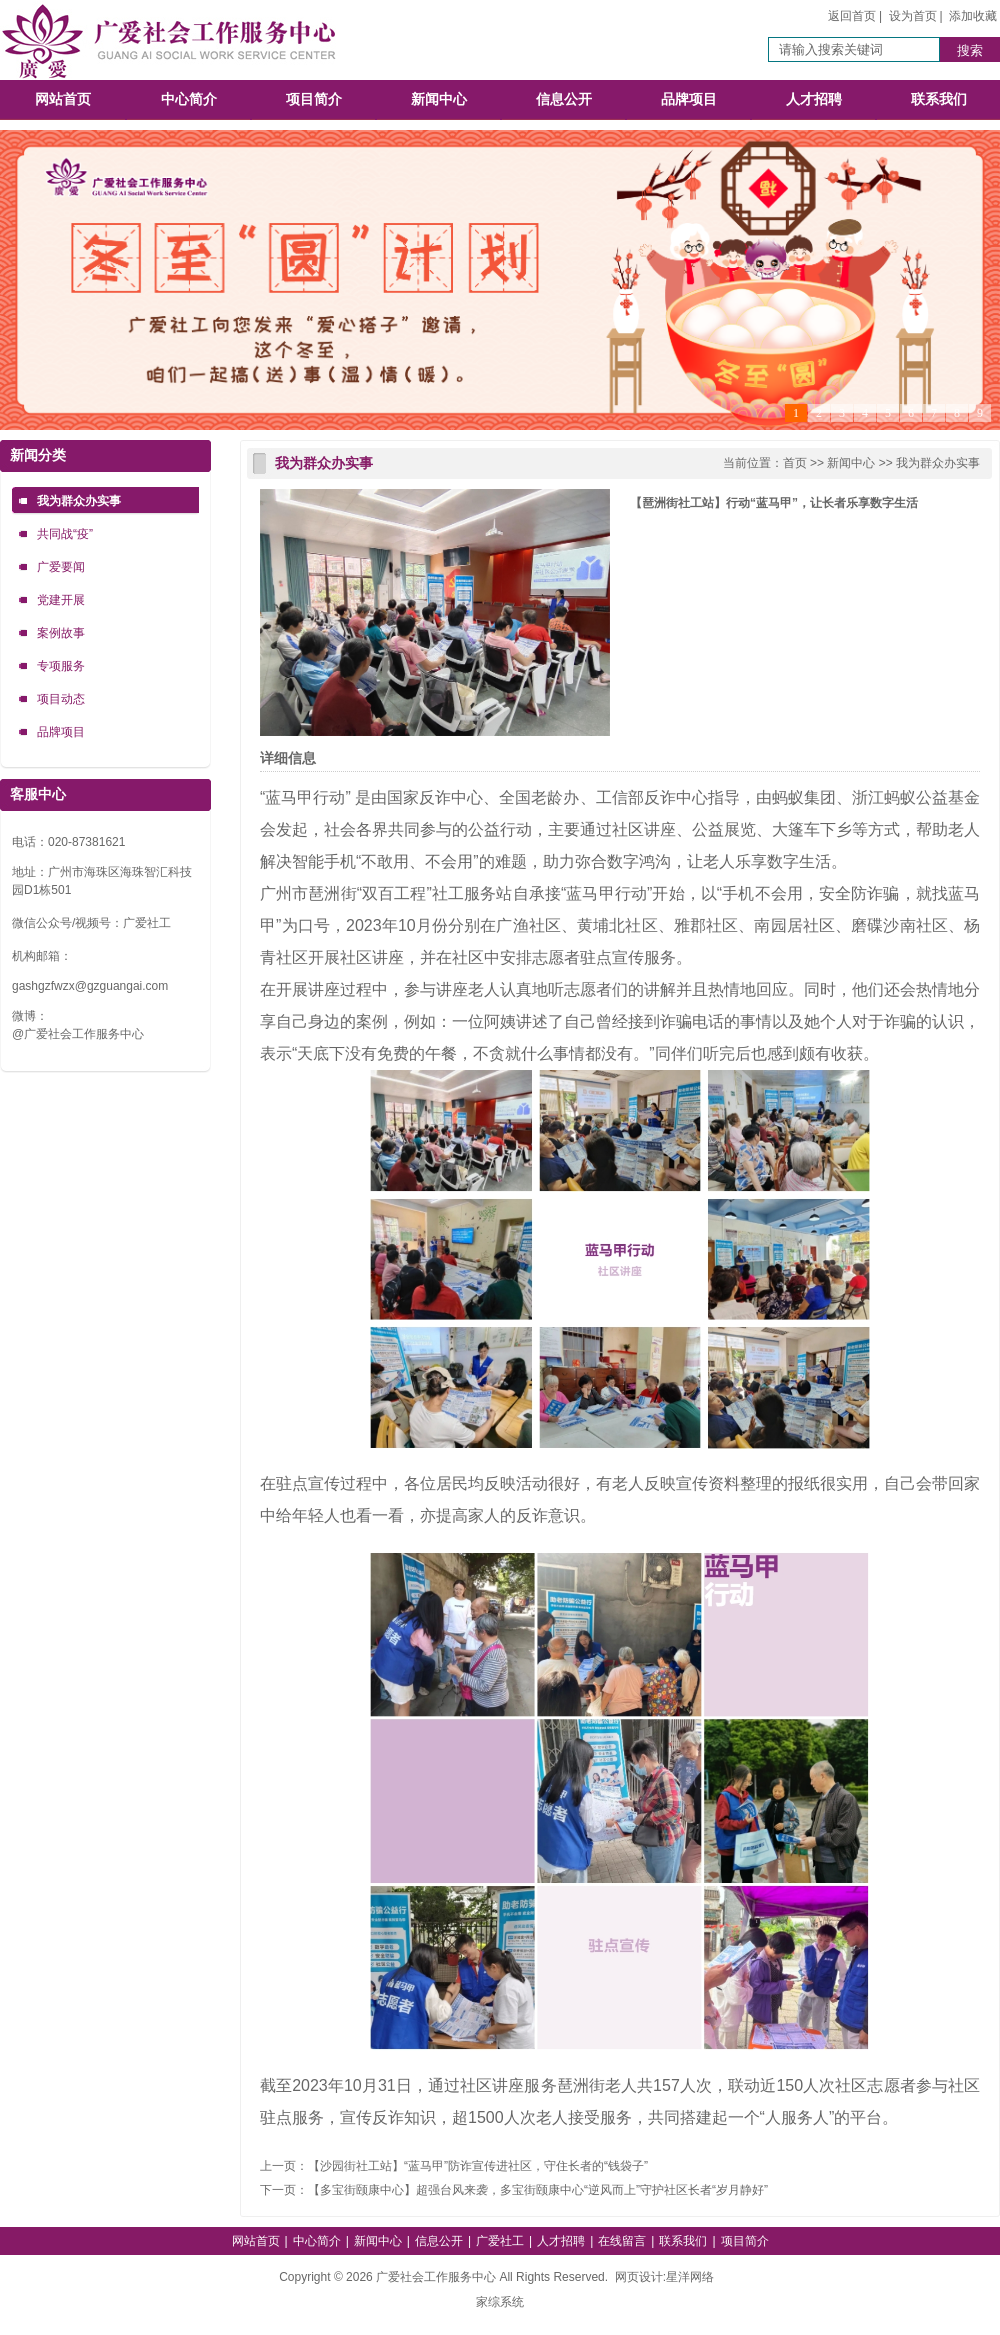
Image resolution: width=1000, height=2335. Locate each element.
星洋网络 (690, 2277)
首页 (795, 463)
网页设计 (639, 2277)
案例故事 (61, 633)
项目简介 (314, 99)
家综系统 (500, 2302)
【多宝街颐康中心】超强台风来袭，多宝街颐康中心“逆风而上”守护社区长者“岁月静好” (538, 2190)
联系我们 (939, 99)
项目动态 (61, 699)
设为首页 (913, 16)
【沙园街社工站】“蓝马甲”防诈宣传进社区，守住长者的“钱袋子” (478, 2166)
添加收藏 (973, 16)
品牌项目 (689, 99)
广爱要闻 (61, 567)
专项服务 (61, 666)
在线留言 (622, 2241)
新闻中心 (439, 99)
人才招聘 (814, 99)
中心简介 (189, 99)
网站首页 (63, 99)
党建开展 (61, 600)
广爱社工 (500, 2241)
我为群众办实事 (79, 501)
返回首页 (852, 16)
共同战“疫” (65, 534)
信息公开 (564, 99)
